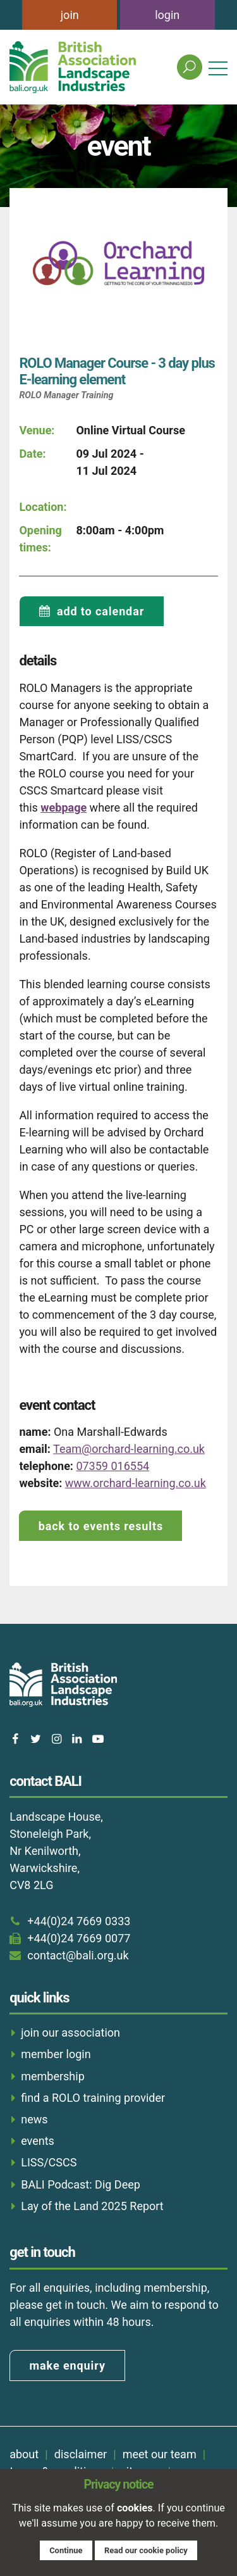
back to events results (101, 1526)
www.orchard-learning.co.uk (135, 1483)
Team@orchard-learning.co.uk (129, 1448)
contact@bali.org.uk (77, 1955)
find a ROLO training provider (93, 2097)
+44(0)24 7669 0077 (78, 1938)
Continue (65, 2550)
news (34, 2119)
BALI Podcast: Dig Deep (80, 2184)
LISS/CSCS (48, 2162)
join (70, 15)
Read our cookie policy (146, 2550)
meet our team (160, 2454)
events (37, 2140)
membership (53, 2076)
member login (55, 2054)
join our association (70, 2032)
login (167, 15)
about (24, 2454)
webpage (63, 807)
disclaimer (80, 2454)
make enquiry (68, 2365)
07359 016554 (112, 1466)
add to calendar (100, 611)
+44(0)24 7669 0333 (78, 1921)
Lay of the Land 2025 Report (92, 2206)
